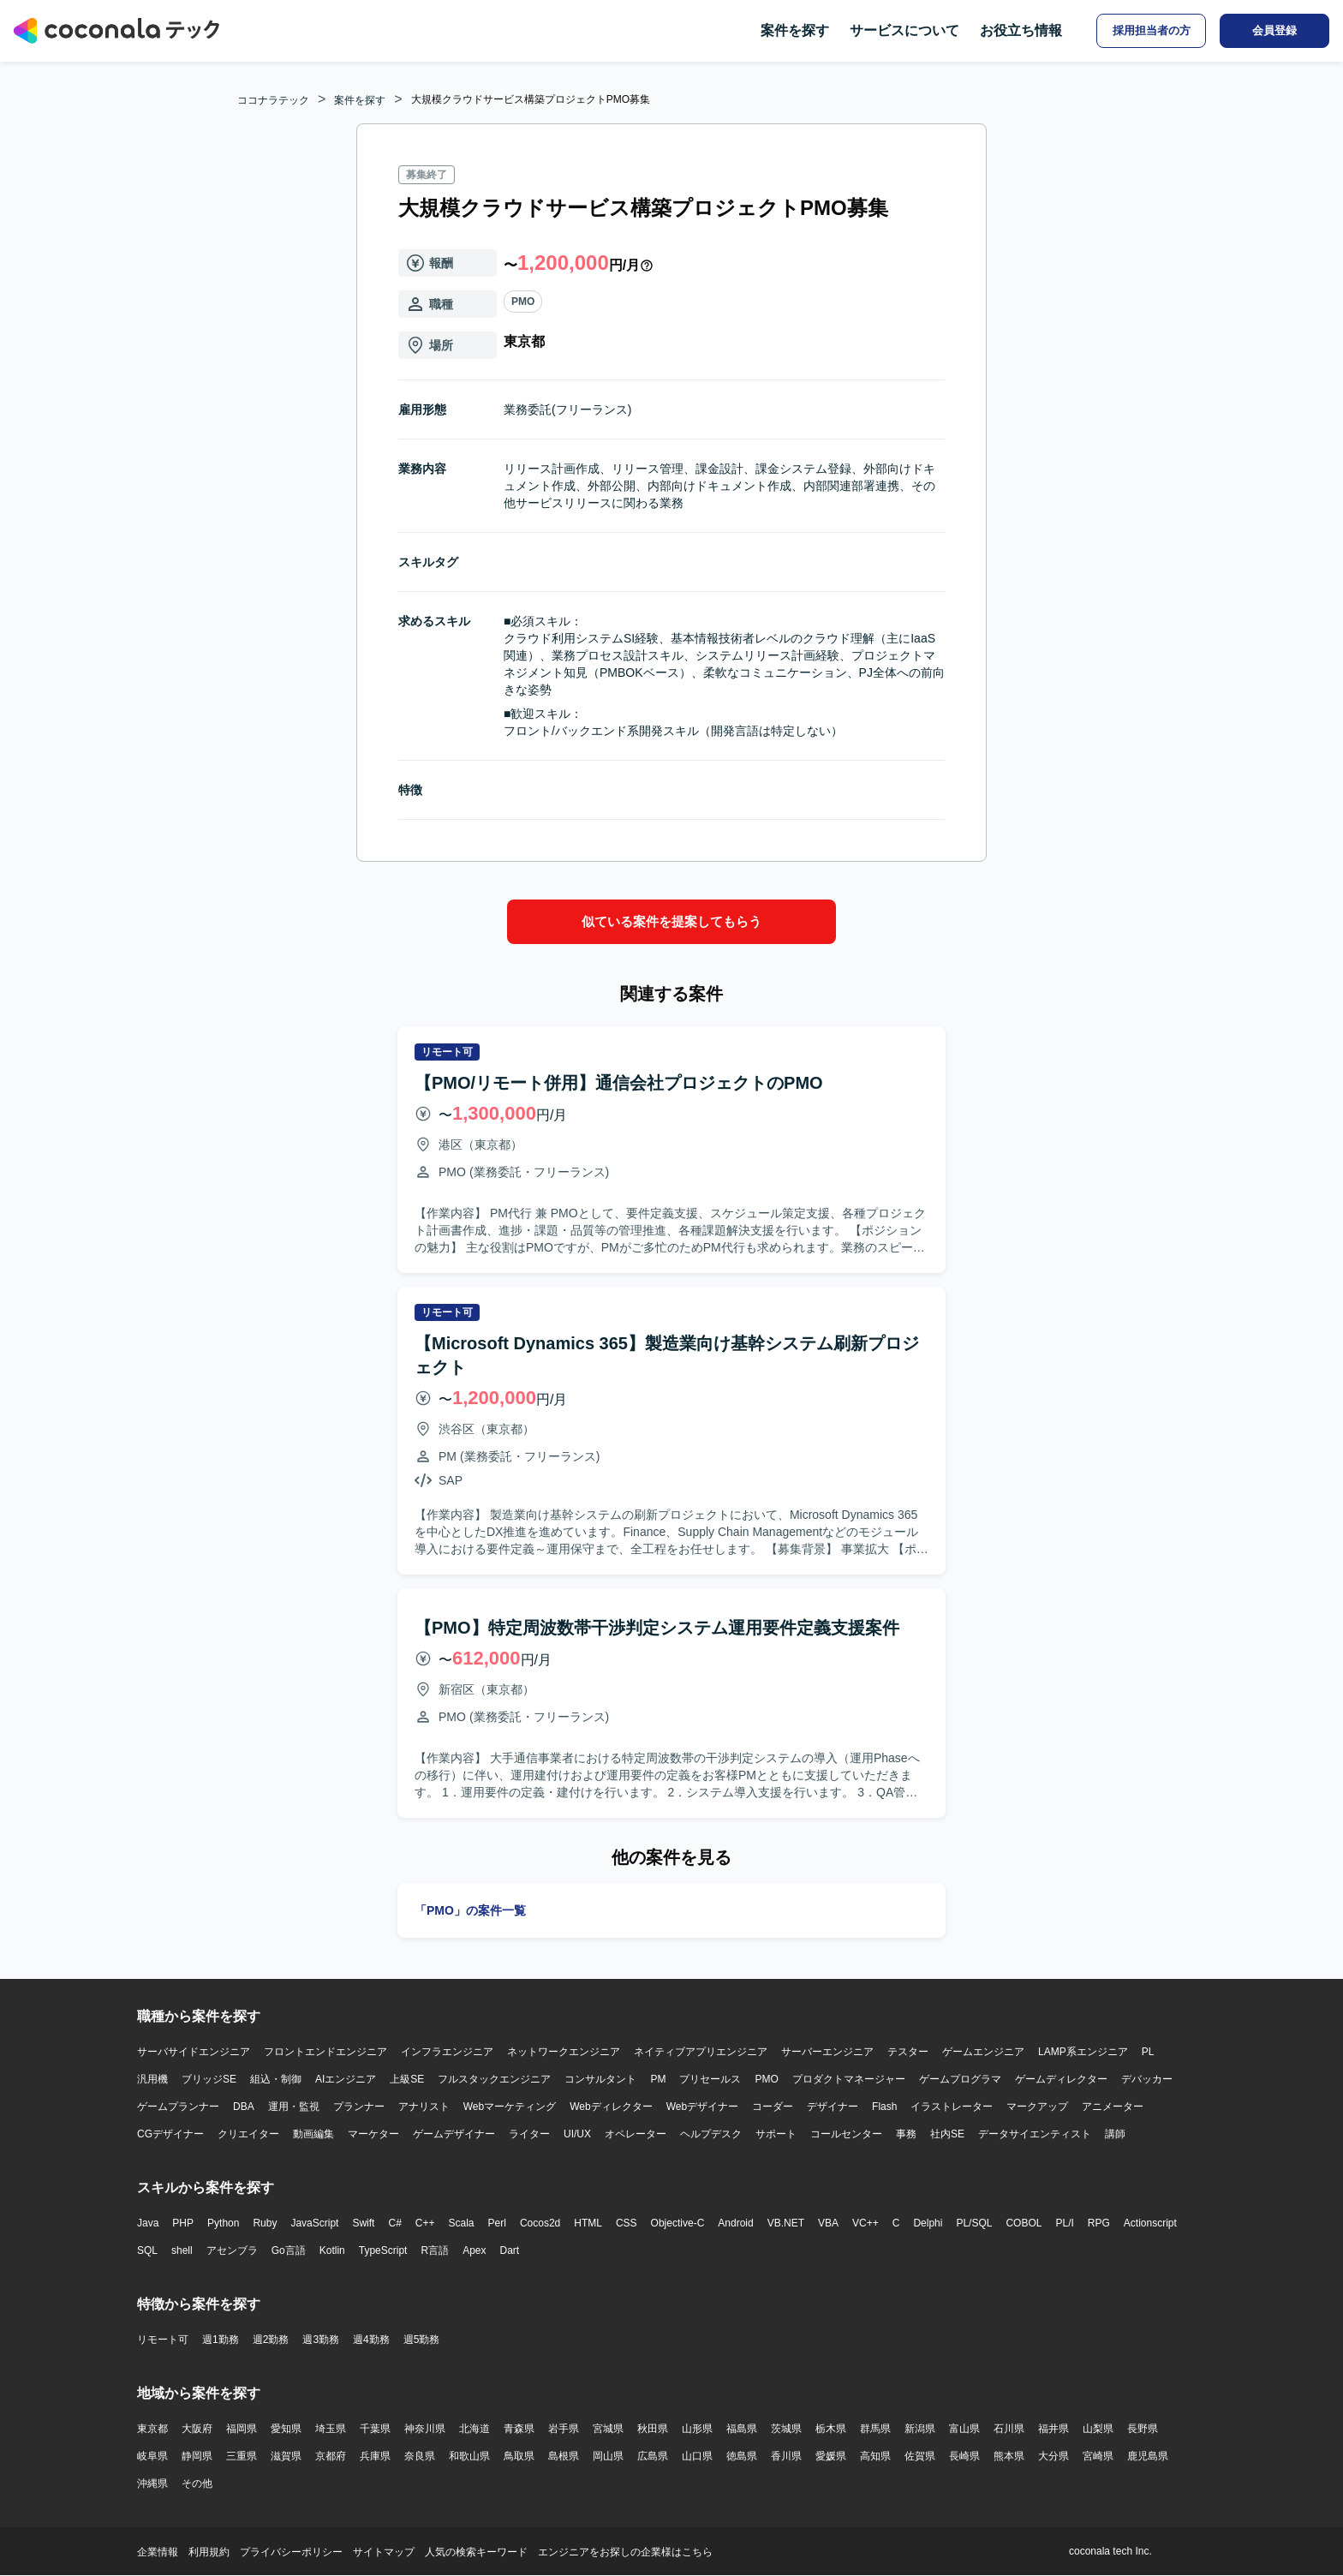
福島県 (741, 2429)
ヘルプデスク (711, 2134)
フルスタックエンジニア (494, 2079)
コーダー (772, 2107)
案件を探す (795, 30)
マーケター (373, 2134)
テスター (907, 2052)
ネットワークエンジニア (563, 2052)
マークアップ (1037, 2107)
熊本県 (1009, 2456)
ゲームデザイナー (454, 2134)
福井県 (1053, 2429)
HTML (588, 2223)
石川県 (1009, 2429)
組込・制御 (275, 2079)
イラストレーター (951, 2107)
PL (1148, 2052)
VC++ (865, 2223)
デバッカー (1147, 2079)
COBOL (1024, 2223)
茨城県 (786, 2429)
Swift (363, 2223)
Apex (474, 2250)
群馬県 (875, 2429)
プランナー (359, 2107)
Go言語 (289, 2250)
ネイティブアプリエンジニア (700, 2052)
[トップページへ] (116, 31)
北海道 (474, 2429)
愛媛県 (830, 2456)
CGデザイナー (170, 2134)
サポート (776, 2134)
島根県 (563, 2456)
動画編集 (313, 2134)
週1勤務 (220, 2340)
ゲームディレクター (1061, 2079)
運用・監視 (293, 2107)
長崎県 (964, 2456)
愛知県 (286, 2429)
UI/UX (577, 2134)
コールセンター (846, 2134)
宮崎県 (1098, 2456)
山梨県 (1098, 2429)
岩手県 (563, 2429)
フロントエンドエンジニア (325, 2052)
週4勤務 (371, 2340)
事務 (906, 2134)
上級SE (407, 2079)
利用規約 (209, 2552)
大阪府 (197, 2429)
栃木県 (830, 2429)
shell (182, 2250)
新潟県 (919, 2429)
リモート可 (162, 2340)
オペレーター (635, 2134)
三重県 (241, 2456)
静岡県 (197, 2456)
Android (735, 2223)
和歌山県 (469, 2456)
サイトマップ (384, 2552)
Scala (462, 2223)
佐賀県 (919, 2456)
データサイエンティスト (1034, 2134)
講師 (1115, 2134)
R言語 (435, 2250)
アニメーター (1112, 2107)
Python (223, 2223)
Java (147, 2223)
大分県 (1053, 2456)
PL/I (1064, 2223)
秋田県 (652, 2429)
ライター (529, 2134)
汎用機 (152, 2079)
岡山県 (608, 2456)
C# (394, 2223)
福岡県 (241, 2429)
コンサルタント (600, 2079)
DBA (243, 2107)
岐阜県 (152, 2456)
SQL (147, 2250)
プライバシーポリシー (291, 2552)
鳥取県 (519, 2456)
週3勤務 (320, 2340)
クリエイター (248, 2134)
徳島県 (741, 2456)
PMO (522, 302)
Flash (884, 2107)
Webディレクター (611, 2107)
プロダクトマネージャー (848, 2079)
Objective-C (678, 2223)
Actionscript (1150, 2223)
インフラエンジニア (447, 2052)
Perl (497, 2223)
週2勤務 (271, 2340)
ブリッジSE (209, 2079)
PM (658, 2079)
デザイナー (832, 2107)
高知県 (875, 2456)
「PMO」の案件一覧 (470, 1910)
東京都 (152, 2429)
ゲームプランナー (178, 2107)
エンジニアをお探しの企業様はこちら (625, 2552)
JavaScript (314, 2223)
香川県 (786, 2456)
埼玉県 (330, 2429)
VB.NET (785, 2223)
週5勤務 (421, 2340)
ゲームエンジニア (983, 2052)
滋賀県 (286, 2456)
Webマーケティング (509, 2107)
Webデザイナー (702, 2107)
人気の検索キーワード (476, 2552)
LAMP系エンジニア (1083, 2052)
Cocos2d (540, 2223)
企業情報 (157, 2552)
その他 (197, 2483)
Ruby (265, 2223)
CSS (626, 2223)
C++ (425, 2223)
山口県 (697, 2456)
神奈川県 (424, 2429)
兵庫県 (375, 2456)
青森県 (519, 2429)
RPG (1099, 2223)
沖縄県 (152, 2483)
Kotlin (332, 2250)
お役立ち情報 (1021, 30)
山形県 (697, 2429)
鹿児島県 (1147, 2456)
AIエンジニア (345, 2079)
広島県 (652, 2456)
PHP (183, 2223)
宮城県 (608, 2429)
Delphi (927, 2223)
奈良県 (419, 2456)
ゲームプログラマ (960, 2079)
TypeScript (383, 2250)
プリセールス (710, 2079)
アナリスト (424, 2107)
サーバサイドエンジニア (193, 2052)
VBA (828, 2223)
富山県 (964, 2429)
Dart (509, 2250)
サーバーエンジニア (827, 2052)
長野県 (1142, 2429)
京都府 (330, 2456)
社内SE (947, 2134)
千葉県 (375, 2429)
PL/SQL (974, 2223)
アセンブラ (232, 2250)
